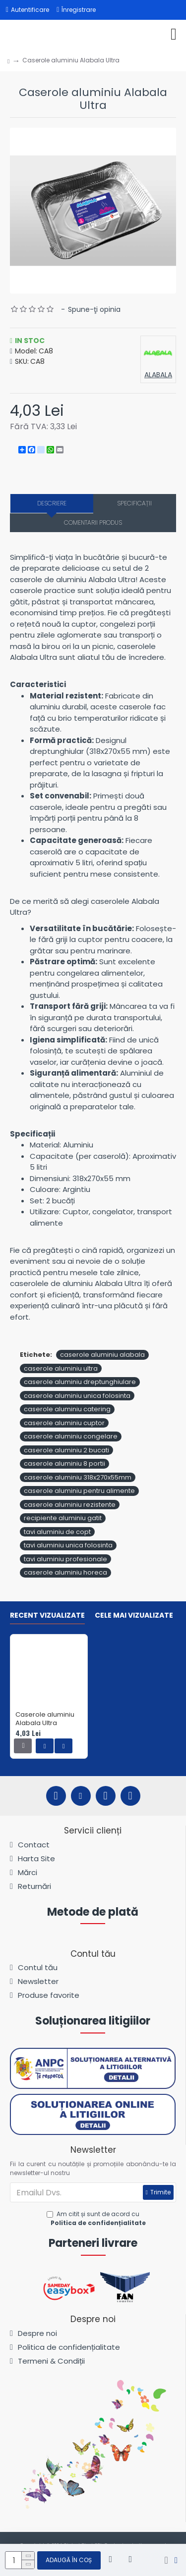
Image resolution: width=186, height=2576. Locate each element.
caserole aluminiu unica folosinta (77, 1395)
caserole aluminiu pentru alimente (79, 1490)
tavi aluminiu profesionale (65, 1559)
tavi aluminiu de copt (57, 1531)
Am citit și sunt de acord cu (97, 2219)
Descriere (51, 503)
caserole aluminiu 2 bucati (66, 1450)
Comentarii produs (93, 522)
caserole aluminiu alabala (102, 1354)
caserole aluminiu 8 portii (64, 1463)
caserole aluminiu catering (67, 1409)
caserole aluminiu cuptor (64, 1423)
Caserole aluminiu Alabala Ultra (44, 1719)
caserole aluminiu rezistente (70, 1504)
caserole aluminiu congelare (71, 1436)
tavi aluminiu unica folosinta (68, 1545)
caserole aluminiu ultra (61, 1368)
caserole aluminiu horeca (65, 1572)
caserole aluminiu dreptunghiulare (80, 1382)
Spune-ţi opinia (94, 309)
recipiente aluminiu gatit (63, 1518)
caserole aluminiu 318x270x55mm (77, 1477)
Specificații (134, 503)
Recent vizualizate (47, 1615)
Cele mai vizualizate (134, 1615)
